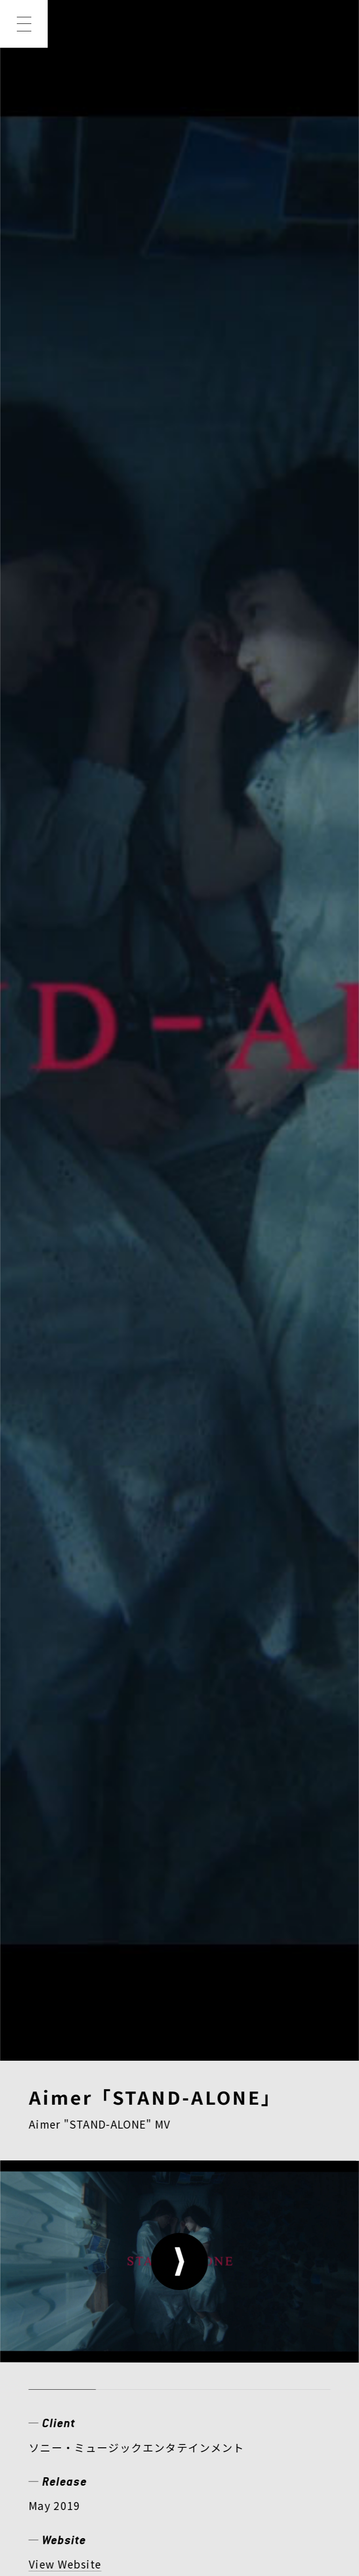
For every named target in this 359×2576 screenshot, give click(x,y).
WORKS (122, 2288)
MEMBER (205, 2288)
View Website (65, 772)
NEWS (51, 2288)
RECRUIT (158, 2349)
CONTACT (249, 2349)
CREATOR (64, 2318)
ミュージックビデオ (80, 831)
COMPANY (65, 2349)
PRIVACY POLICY (80, 2441)
